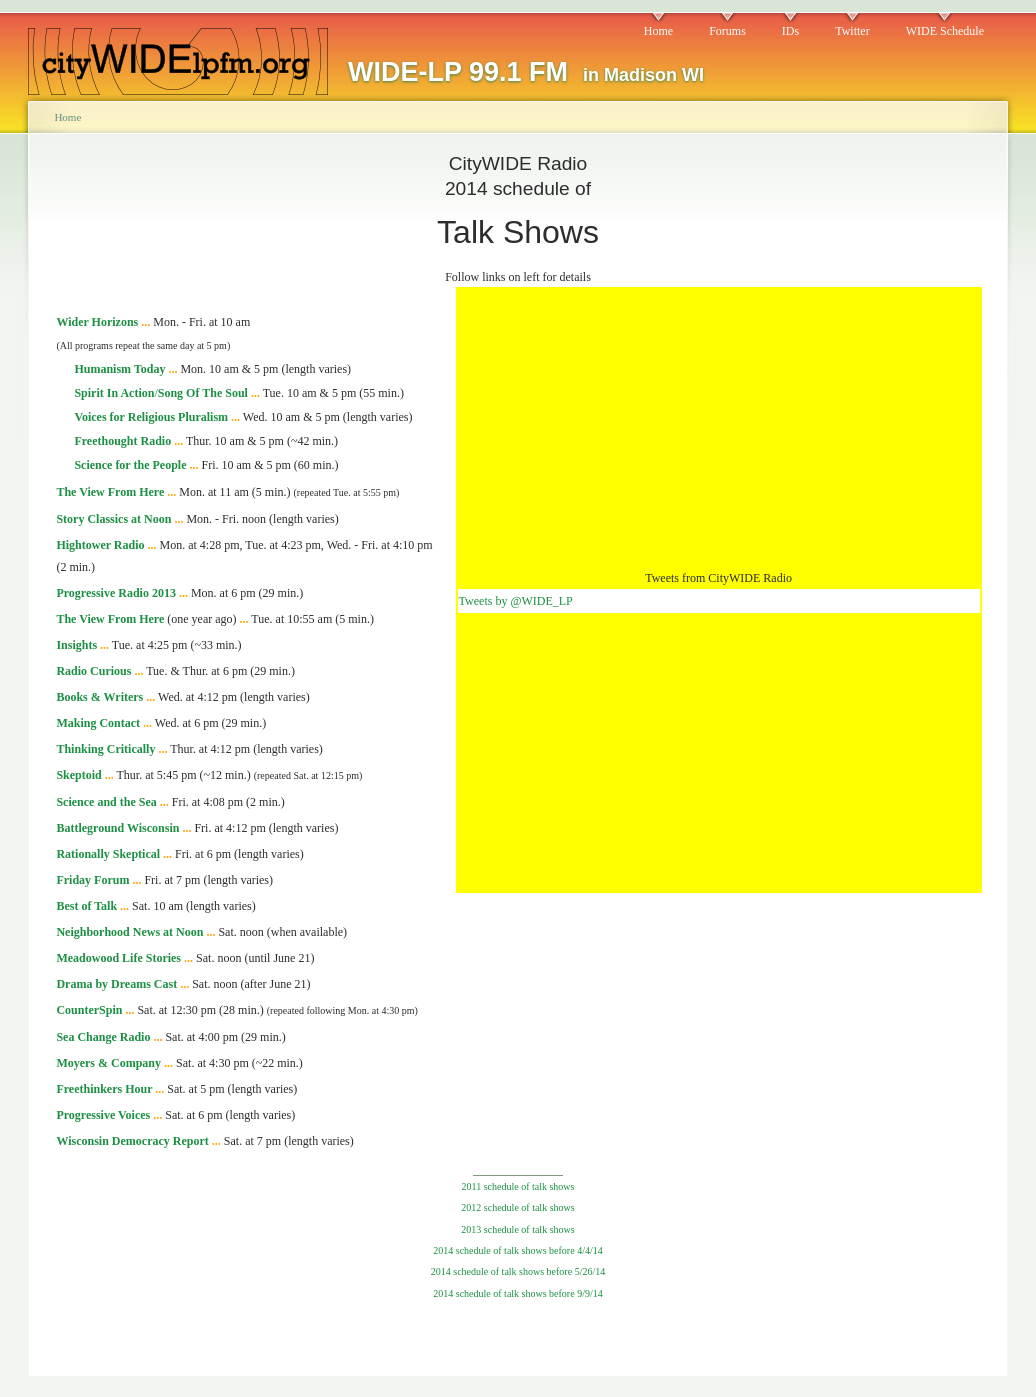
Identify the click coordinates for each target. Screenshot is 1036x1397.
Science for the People (130, 465)
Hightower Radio (100, 545)
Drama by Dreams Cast (116, 984)
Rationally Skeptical (108, 854)
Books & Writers (99, 697)
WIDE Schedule (945, 31)
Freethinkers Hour (104, 1089)
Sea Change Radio (103, 1037)
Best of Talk (86, 906)
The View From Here (110, 492)
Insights (76, 645)
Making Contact (98, 723)
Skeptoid (78, 775)
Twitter (852, 31)
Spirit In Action (114, 393)
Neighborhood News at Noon (129, 932)
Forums (727, 31)
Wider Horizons (97, 322)
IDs (790, 31)
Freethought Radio (122, 441)
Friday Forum (92, 880)
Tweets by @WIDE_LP (516, 601)
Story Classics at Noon (113, 519)
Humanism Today (119, 369)
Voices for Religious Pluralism (151, 417)
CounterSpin (89, 1010)
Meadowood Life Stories (118, 958)
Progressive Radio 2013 (116, 593)
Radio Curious (93, 671)
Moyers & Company (108, 1063)
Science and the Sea (106, 802)
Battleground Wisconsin (117, 828)
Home (658, 31)
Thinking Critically (105, 749)
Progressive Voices (103, 1115)
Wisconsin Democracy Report (132, 1141)
